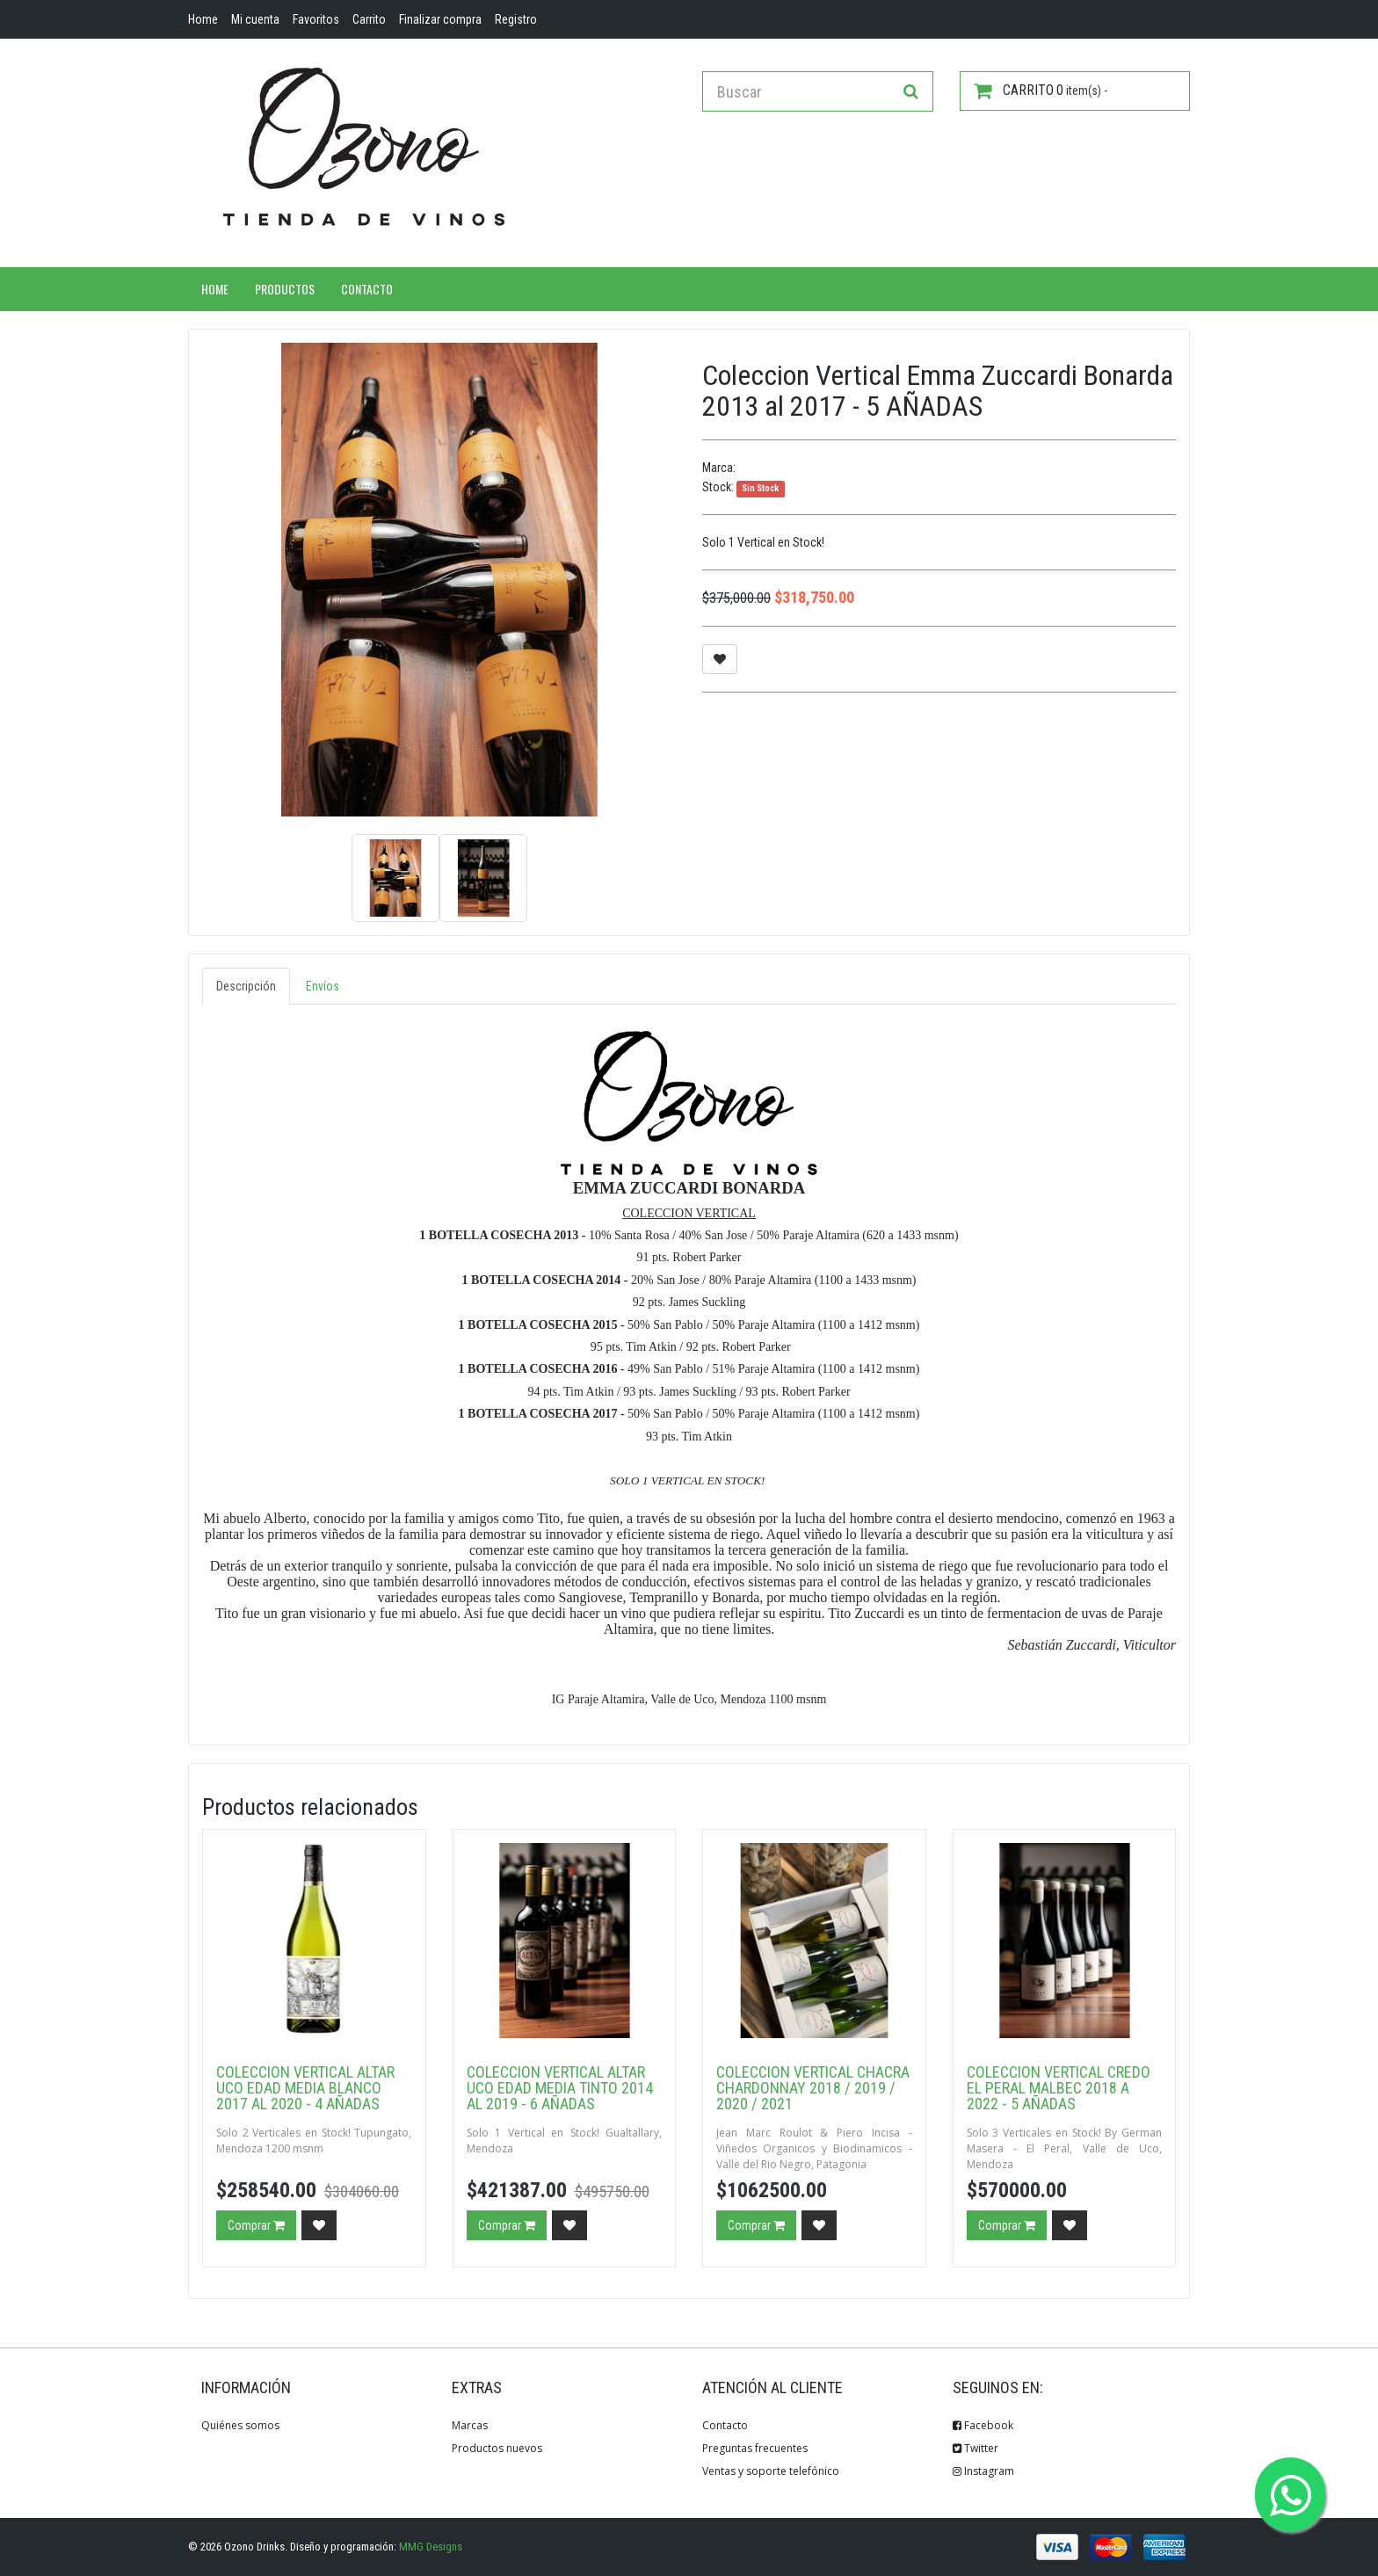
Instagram (983, 2471)
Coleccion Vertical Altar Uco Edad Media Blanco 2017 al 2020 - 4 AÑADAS (305, 2088)
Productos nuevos (497, 2448)
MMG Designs (430, 2546)
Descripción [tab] (246, 986)
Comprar (256, 2225)
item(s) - (1040, 90)
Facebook (983, 2425)
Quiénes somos (240, 2425)
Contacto (367, 288)
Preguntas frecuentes (755, 2448)
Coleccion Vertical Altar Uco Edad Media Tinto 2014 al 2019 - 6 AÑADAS (560, 2088)
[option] (439, 579)
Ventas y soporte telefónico (770, 2471)
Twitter (975, 2448)
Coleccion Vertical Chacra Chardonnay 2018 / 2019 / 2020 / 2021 (813, 2088)
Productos (285, 288)
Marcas (470, 2425)
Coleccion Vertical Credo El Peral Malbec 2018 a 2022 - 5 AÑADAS (1058, 2088)
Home (214, 288)
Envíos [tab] (322, 986)
